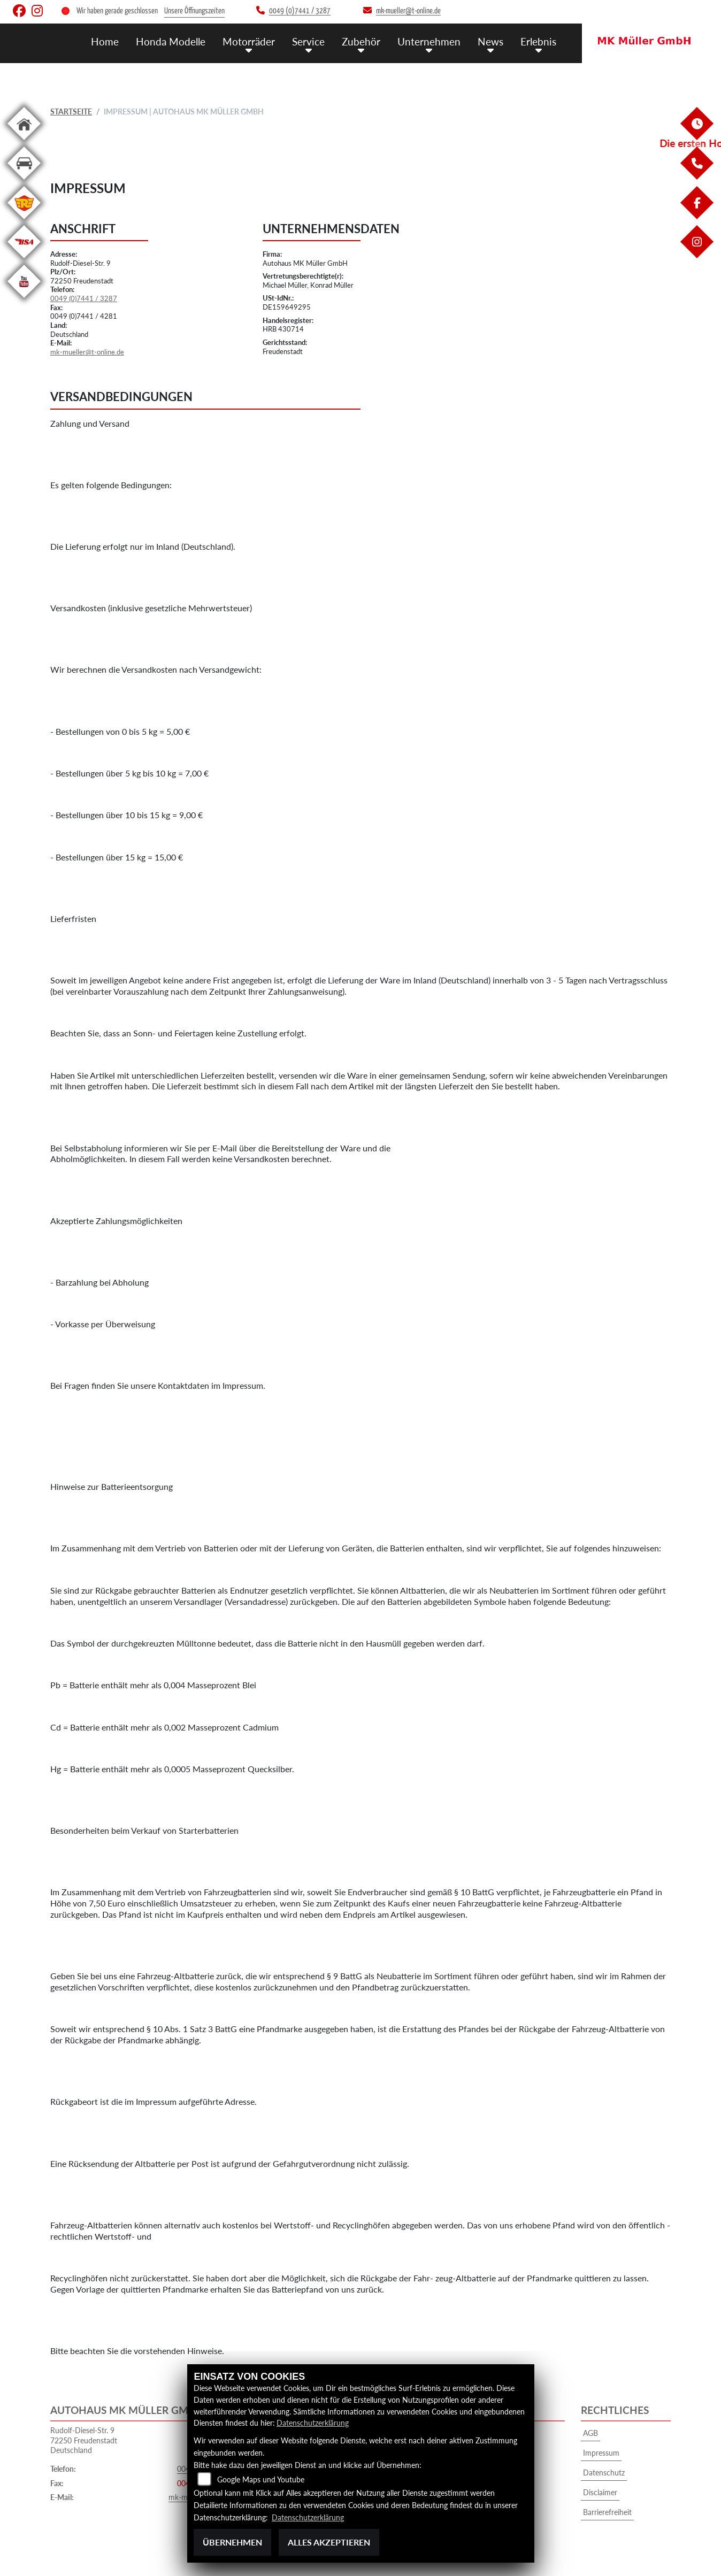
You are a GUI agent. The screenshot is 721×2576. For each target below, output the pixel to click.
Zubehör (361, 41)
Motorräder (249, 41)
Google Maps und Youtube (260, 2479)
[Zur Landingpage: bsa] (24, 260)
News (490, 41)
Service (308, 41)
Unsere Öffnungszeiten (194, 11)
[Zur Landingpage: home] (24, 142)
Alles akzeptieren (329, 2542)
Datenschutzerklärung (313, 2422)
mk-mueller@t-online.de (87, 352)
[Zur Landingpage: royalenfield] (24, 221)
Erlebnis (538, 41)
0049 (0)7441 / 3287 (83, 298)
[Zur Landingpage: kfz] (24, 181)
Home (105, 41)
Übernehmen (232, 2542)
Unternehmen (429, 41)
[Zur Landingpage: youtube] (24, 300)
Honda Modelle (170, 41)
